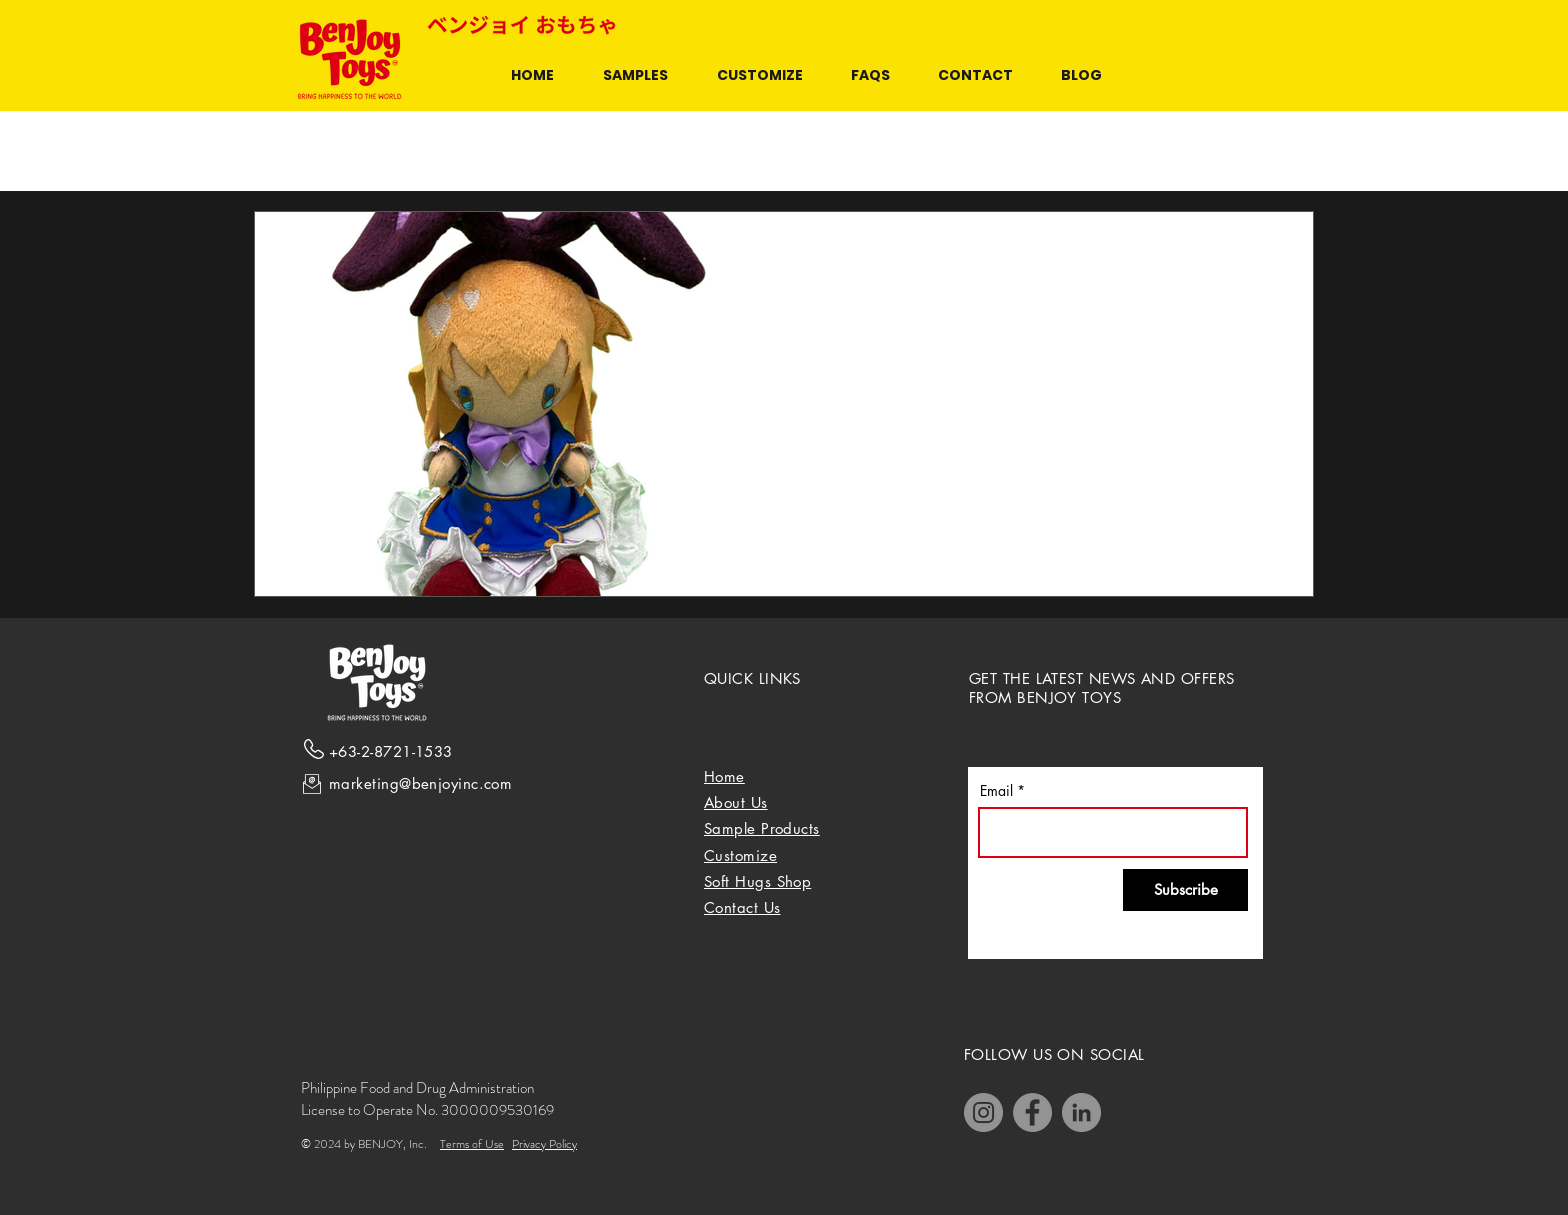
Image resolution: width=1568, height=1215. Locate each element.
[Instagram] (983, 1112)
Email (996, 791)
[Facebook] (1032, 1112)
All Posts (280, 151)
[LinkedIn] (1081, 1112)
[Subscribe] (1185, 890)
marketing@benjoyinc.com (420, 783)
